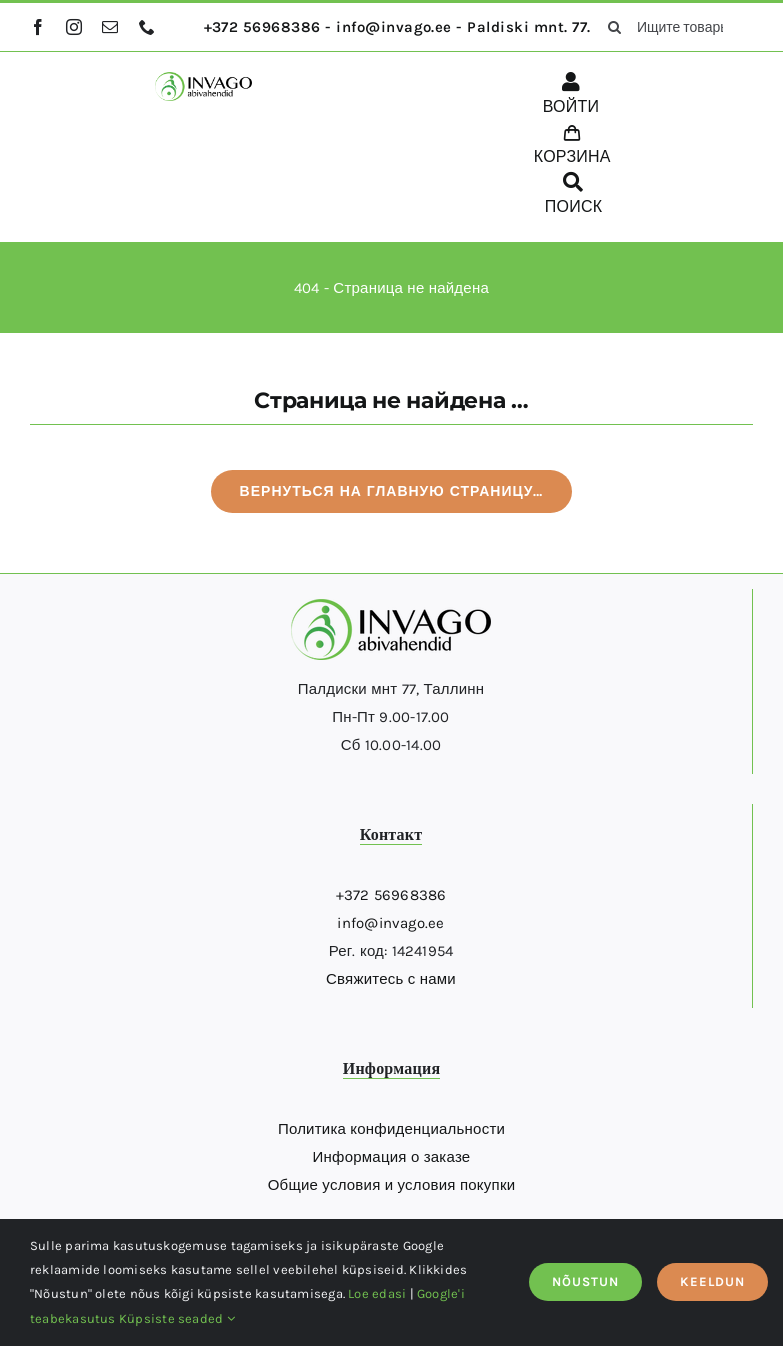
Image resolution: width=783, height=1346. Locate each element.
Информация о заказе (392, 1157)
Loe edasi (377, 1293)
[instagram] (74, 27)
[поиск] (615, 27)
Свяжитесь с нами (391, 979)
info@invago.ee (390, 923)
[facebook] (38, 27)
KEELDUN (712, 1281)
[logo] (203, 79)
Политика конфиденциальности (391, 1129)
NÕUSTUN (585, 1281)
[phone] (147, 27)
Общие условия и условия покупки (392, 1185)
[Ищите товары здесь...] (673, 27)
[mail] (110, 27)
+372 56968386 (391, 895)
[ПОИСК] (574, 197)
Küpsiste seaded (177, 1318)
